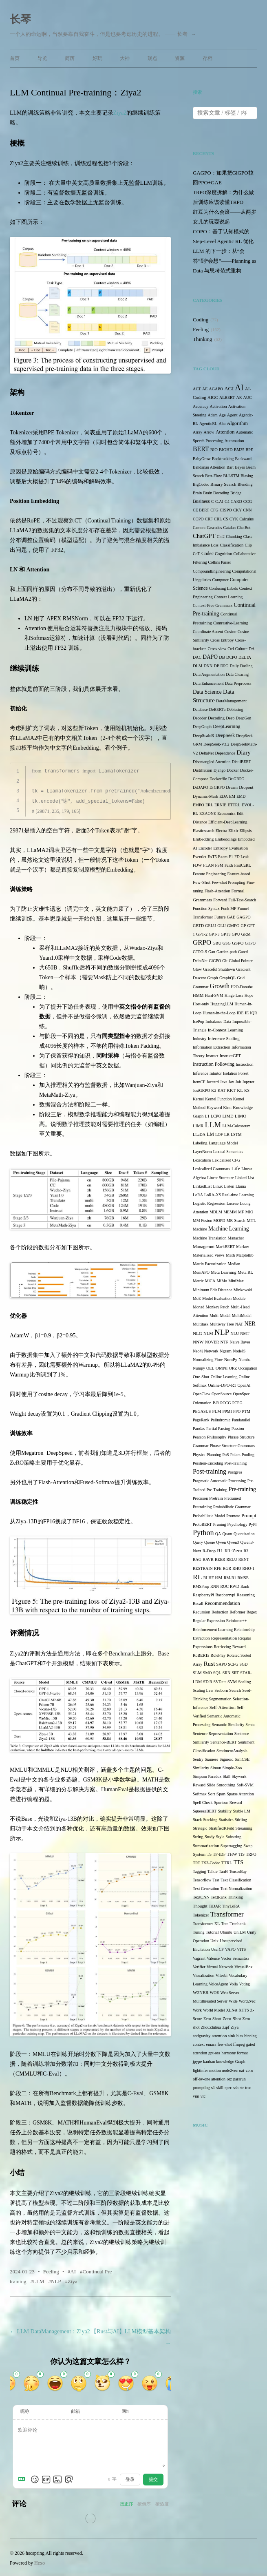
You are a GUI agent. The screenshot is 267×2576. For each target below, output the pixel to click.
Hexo (39, 2561)
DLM (198, 666)
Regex (252, 1612)
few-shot (225, 2044)
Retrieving (222, 1646)
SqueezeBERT (204, 1811)
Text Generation (206, 1888)
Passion (238, 1428)
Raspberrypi (225, 1595)
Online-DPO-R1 (222, 1385)
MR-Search (236, 1220)
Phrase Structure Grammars (232, 1445)
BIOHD (226, 449)
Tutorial (212, 1932)
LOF (219, 1134)
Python (203, 1533)
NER (249, 1324)
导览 (42, 58)
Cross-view (216, 648)
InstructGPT (230, 1055)
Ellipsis (246, 830)
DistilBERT (241, 761)
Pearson (199, 1437)
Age (222, 415)
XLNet (232, 2010)
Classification (231, 545)
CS (225, 519)
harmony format (234, 2053)
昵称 (24, 2410)
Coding (200, 319)
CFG (214, 510)
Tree (224, 1923)
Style (220, 1837)
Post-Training (236, 1463)
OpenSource (222, 1394)
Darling (246, 666)
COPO (198, 519)
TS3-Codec (210, 1863)
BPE (249, 449)
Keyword (214, 1107)
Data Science (207, 692)
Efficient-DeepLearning (227, 822)
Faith (229, 865)
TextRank (219, 1897)
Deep (230, 718)
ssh (235, 2087)
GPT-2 (201, 934)
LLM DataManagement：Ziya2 (50, 2330)
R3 (245, 1551)
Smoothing (225, 1785)
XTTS (244, 2010)
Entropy (220, 847)
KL (240, 1090)
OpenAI (243, 1385)
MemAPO (201, 1272)
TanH (223, 1871)
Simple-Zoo (232, 1768)
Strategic (200, 1828)
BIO (214, 449)
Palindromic (221, 1420)
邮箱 (75, 2410)
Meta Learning (223, 1272)
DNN (208, 666)
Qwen (221, 1542)
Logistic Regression (209, 1203)
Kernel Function (218, 1099)
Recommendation (222, 1603)
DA (251, 648)
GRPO (202, 942)
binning (250, 2036)
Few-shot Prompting (228, 882)
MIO (249, 1212)
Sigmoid (227, 1759)
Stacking (210, 1819)
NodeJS (239, 1351)
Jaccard (213, 1082)
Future (220, 917)
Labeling (200, 1143)
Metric (198, 1281)
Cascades (214, 527)
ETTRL (234, 805)
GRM (246, 934)
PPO (237, 1411)
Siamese (211, 1759)
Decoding (216, 718)
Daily (234, 666)
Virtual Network (220, 1967)
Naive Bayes (240, 1342)
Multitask (200, 1324)
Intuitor (216, 1073)
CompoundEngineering (212, 571)
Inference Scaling (223, 1038)
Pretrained (232, 1498)
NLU (235, 1333)
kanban (209, 2061)
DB (222, 657)
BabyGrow (202, 458)
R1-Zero (233, 1550)
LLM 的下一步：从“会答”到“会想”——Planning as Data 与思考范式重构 (224, 261)
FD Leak (241, 856)
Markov (242, 1246)
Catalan (229, 527)
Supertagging (231, 1845)
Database (200, 709)
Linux (218, 1186)
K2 (213, 1090)
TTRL (226, 1863)
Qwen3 (233, 1542)
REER (220, 1559)
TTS (238, 1862)
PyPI (252, 1524)
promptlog (201, 2087)
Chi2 (221, 536)
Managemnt (203, 1246)
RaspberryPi (203, 1595)
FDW (197, 865)
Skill (226, 1776)
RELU (232, 1559)
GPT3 (226, 934)
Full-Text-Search (242, 900)
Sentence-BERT (223, 1742)
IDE (240, 1013)
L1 (207, 1116)
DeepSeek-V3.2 (216, 744)
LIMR (198, 1126)
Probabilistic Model (209, 1516)
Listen (229, 1186)
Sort (211, 1794)
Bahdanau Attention (209, 467)
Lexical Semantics (228, 1151)
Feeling (51, 2270)
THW (232, 1854)
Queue (209, 1542)
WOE (214, 1992)
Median (234, 1263)
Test (216, 1880)
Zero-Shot (232, 2018)
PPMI (227, 1411)
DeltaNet (206, 753)
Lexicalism (202, 1160)
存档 (207, 58)
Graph (212, 978)
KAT (221, 1090)
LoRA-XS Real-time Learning (229, 1195)
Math (230, 1255)
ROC (224, 1586)
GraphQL (227, 978)
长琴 (20, 19)
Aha (221, 423)
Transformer (227, 1914)
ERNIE (220, 805)
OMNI (222, 1367)
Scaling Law (203, 1690)
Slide (211, 1785)
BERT (201, 448)
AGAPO (216, 389)
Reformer (237, 1612)
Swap (247, 1845)
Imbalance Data (218, 1021)
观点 (152, 58)
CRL (218, 519)
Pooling (248, 1454)
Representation (224, 1638)
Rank (245, 1586)
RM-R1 (230, 1578)
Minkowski (243, 1290)
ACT (197, 389)
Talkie (212, 1871)
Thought (200, 1906)
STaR (207, 1682)
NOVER (212, 1342)
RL (197, 1577)
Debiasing (235, 709)
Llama (241, 1186)
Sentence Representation (213, 1733)
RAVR (208, 1559)
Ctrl (230, 648)
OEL (210, 1368)
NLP (56, 2280)
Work (197, 2010)
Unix (214, 1941)
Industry (199, 1038)
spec (228, 2087)
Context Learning (228, 597)
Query (198, 1542)
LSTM (236, 1134)
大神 (125, 58)
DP (216, 666)
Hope (249, 995)
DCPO (231, 657)
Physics (199, 1454)
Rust (209, 1663)
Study (210, 1837)
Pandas (199, 1428)
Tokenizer (201, 1915)
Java (223, 1082)
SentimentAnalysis (231, 1750)
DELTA (244, 657)
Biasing (247, 476)
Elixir (233, 830)
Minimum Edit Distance (212, 1290)
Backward (243, 458)
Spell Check (203, 1802)
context (199, 2044)
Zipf (225, 2027)
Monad (198, 1307)
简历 (70, 58)
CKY (237, 510)
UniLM (240, 1932)
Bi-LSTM (231, 476)
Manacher (236, 1238)
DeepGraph (202, 726)
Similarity (201, 1768)
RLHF (208, 1578)
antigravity (201, 2036)
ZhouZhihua (211, 2027)
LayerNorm (202, 1151)
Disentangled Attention (212, 761)
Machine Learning (228, 1229)
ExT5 (211, 856)
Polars (235, 1454)
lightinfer (200, 2070)
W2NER (200, 1992)
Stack (197, 1819)
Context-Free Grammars (212, 605)
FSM (219, 865)
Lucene (232, 1203)
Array (197, 432)
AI (73, 2270)
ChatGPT (204, 536)
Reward (239, 1646)
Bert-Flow (213, 476)
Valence (213, 1958)
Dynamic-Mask (205, 796)
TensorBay (238, 1871)
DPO (224, 666)
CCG (247, 501)
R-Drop (209, 1551)
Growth (219, 986)
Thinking (202, 339)
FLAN (208, 865)
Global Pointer (241, 960)
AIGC (212, 397)
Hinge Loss (234, 995)
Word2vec (247, 2001)
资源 (180, 58)
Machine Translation (210, 1238)
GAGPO (243, 917)
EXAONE (207, 813)
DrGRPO (217, 787)
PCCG (225, 1403)
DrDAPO (200, 787)
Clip (248, 545)
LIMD (228, 1116)
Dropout (246, 787)
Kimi (227, 1107)
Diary (243, 752)
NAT (239, 1324)
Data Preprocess (238, 683)
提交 (153, 2478)
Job (238, 1082)
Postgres (234, 1472)
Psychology (237, 1524)
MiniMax (236, 1281)
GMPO (233, 925)
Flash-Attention (217, 891)
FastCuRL (242, 865)
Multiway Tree (222, 1324)
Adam (212, 415)
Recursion (201, 1612)
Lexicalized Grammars (211, 1168)
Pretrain (216, 1498)
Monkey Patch (217, 1307)
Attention (225, 432)
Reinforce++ (236, 1620)
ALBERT (227, 397)
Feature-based (238, 874)
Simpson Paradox (207, 1776)
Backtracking (223, 458)
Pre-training (242, 1489)
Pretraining (202, 1507)
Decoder (200, 718)
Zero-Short (212, 2018)
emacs (211, 2044)
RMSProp (201, 1586)
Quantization (244, 1533)
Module (239, 1298)
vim (196, 2096)
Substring (233, 1837)
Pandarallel (241, 1420)
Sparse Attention (240, 1794)
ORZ (233, 1368)
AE (204, 389)
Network (211, 1351)
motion (215, 2070)
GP (243, 925)
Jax (231, 1082)
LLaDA (199, 1134)
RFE (217, 1568)
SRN (226, 1673)
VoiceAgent (218, 1984)
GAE (231, 917)
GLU (221, 925)
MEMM (230, 1212)
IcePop (198, 1021)
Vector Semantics (235, 1958)
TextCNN (201, 1897)
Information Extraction (211, 1047)
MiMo (221, 1281)
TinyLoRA (231, 1906)
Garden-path (226, 951)
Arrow (208, 432)
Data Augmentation (209, 674)
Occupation (247, 1368)
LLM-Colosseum (236, 1126)
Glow (197, 969)
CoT (196, 553)
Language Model (223, 1143)
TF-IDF (219, 1854)
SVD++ (220, 1682)
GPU (236, 934)
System (199, 1854)
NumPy (230, 1359)
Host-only (201, 1004)
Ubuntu (226, 1932)
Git (224, 960)
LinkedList (202, 1186)
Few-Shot (201, 882)
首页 (15, 58)
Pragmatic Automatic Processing (219, 1480)
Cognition (223, 553)
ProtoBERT (202, 1524)
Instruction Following (213, 1064)
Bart (230, 467)
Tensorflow (202, 1880)
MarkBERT (225, 1246)
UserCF (217, 1949)
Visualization (203, 1975)
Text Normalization (236, 1888)
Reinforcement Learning (213, 1629)
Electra (221, 830)
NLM (208, 1333)
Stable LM (241, 1811)
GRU (217, 943)
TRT (196, 1863)
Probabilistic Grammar (231, 1507)
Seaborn (221, 1690)
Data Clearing (237, 674)
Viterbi (221, 1975)
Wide (233, 2001)
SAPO (221, 1664)
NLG (197, 1333)
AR (239, 397)
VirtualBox (243, 1967)
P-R (216, 1403)
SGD (244, 1664)
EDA (223, 796)
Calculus (246, 519)
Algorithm (237, 423)
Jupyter (248, 1082)
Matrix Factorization (209, 1263)
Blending (245, 484)
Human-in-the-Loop (219, 1013)
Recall (198, 1603)
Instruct (212, 1055)
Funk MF (228, 908)
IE (247, 1013)
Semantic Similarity (228, 1724)
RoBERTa (201, 1655)
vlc (203, 2096)
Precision (200, 1498)
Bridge (235, 493)
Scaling (244, 1682)
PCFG (237, 1403)
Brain (197, 493)
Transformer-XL (206, 1923)
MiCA (210, 1281)
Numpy (199, 1368)
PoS (225, 1454)
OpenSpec (241, 1394)
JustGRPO (201, 1090)
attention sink (223, 2036)
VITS (241, 1949)
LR (226, 1134)
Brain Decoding (216, 493)
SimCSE (242, 1759)
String (198, 1837)
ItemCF (199, 1082)
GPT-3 (214, 934)
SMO (207, 1673)
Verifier (199, 1967)
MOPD (219, 1220)
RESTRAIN (203, 1568)
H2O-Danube (242, 987)
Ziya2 (120, 113)
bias (239, 2036)
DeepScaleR (203, 735)
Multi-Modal (220, 1315)
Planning (214, 1454)
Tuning (199, 1932)
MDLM (216, 1212)
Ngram (226, 1351)
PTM (246, 1411)
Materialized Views (209, 1255)
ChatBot (243, 527)
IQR (253, 1013)
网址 (125, 2410)
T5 (209, 1854)
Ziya (72, 2280)
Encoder (205, 848)
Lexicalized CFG (226, 1160)
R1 (220, 1550)
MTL (251, 1220)
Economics (226, 813)
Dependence (225, 753)
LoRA (198, 1195)
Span (220, 1793)
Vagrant (199, 1958)
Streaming (244, 1828)
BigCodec (201, 484)
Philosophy (217, 1437)
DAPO (210, 657)
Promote (233, 1516)
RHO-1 (248, 1568)
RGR (227, 1568)
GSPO (238, 943)
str (242, 2087)
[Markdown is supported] (23, 2478)
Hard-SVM (214, 995)
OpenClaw (201, 1394)
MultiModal (242, 1315)
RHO (236, 1568)
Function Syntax (206, 908)
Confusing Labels (223, 588)
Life (235, 1168)
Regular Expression (209, 1620)
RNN (214, 1586)
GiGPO (215, 960)
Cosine (230, 631)
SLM (197, 1673)
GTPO (250, 943)
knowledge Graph (230, 2061)
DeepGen (244, 718)
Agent (232, 415)
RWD (234, 1586)
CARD (236, 501)
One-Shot (201, 1376)
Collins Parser (219, 562)
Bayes (240, 467)
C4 (227, 501)
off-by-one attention (209, 2079)
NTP (224, 1342)
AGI (229, 388)
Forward (220, 900)
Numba (244, 1359)
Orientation (202, 1403)
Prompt (248, 1515)
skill (219, 2087)
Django (219, 770)
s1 (213, 2087)
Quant (227, 1533)
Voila (233, 1984)
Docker (232, 770)
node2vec (230, 2070)
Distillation (202, 770)
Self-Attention (223, 1707)
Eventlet (199, 856)
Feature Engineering (209, 874)
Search (235, 1690)
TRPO (251, 1854)
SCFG (233, 1664)
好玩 (97, 58)
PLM (216, 1411)
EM (232, 796)
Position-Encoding (208, 1463)
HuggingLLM (221, 1004)
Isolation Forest (236, 1073)
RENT (243, 1559)
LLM (38, 2280)
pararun (239, 2079)
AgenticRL (208, 423)
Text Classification (236, 1880)
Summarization (206, 1845)
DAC (197, 657)
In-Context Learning (225, 1030)
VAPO (230, 1949)
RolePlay (217, 1655)
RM (218, 1577)
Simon (215, 1768)
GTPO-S (200, 951)
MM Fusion (202, 1220)
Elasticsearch (203, 830)
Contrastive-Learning (230, 623)
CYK (233, 519)
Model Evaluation (217, 1298)
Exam (222, 856)
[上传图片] (57, 2478)
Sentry (198, 1759)
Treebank (237, 1923)
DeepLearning (226, 726)
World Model (214, 2010)
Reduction (220, 1612)
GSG (227, 943)
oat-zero (246, 2070)
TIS (241, 1854)
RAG (197, 1559)
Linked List (244, 1177)
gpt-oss (214, 2053)
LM (210, 1134)
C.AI (219, 501)
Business (201, 501)
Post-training (209, 1471)
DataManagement (231, 701)
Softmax (200, 1794)
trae (248, 2087)
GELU (210, 925)
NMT (244, 1333)
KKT (231, 1090)
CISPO (226, 510)
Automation (234, 440)
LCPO (216, 1116)
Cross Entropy (222, 640)
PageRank (201, 1420)
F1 (231, 856)
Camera (199, 527)
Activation (218, 406)
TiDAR (215, 1906)
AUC (247, 397)
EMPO (198, 805)
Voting (244, 1984)
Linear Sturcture (220, 1177)
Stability (225, 1811)
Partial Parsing (218, 1428)
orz (229, 2079)
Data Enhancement (208, 683)
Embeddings (226, 839)
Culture (241, 648)
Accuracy (200, 406)
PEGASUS (202, 1411)
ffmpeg (239, 2044)
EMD (240, 796)
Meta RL (245, 1272)
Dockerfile (218, 779)
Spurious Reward (228, 1802)
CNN (247, 510)
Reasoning (245, 1595)
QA (218, 1533)
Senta (249, 1724)
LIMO (241, 1115)
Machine (200, 1229)
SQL (217, 1673)
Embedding (203, 839)
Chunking (234, 536)
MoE (197, 1298)
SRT (235, 1673)
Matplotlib (244, 1255)
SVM (232, 1682)
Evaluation (238, 848)
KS (246, 1090)
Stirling (241, 1819)
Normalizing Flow (208, 1359)
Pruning (219, 1524)
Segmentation (220, 1699)
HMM (198, 995)
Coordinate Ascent (208, 631)
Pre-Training (217, 1489)
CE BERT (201, 510)
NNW (198, 1341)
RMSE (243, 1578)
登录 (130, 2478)
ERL (209, 805)
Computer (220, 580)
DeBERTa (217, 709)
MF (241, 1212)
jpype (197, 2061)
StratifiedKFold (221, 1828)
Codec (207, 553)
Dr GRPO (236, 779)
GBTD (198, 925)
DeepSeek (225, 735)
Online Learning (224, 1376)
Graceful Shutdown (219, 969)
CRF (209, 519)
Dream (232, 787)
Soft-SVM (245, 1785)
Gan (211, 951)
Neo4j (198, 1351)
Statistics (225, 1819)
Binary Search (223, 484)
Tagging (199, 1871)
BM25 (239, 449)
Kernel (198, 1099)
